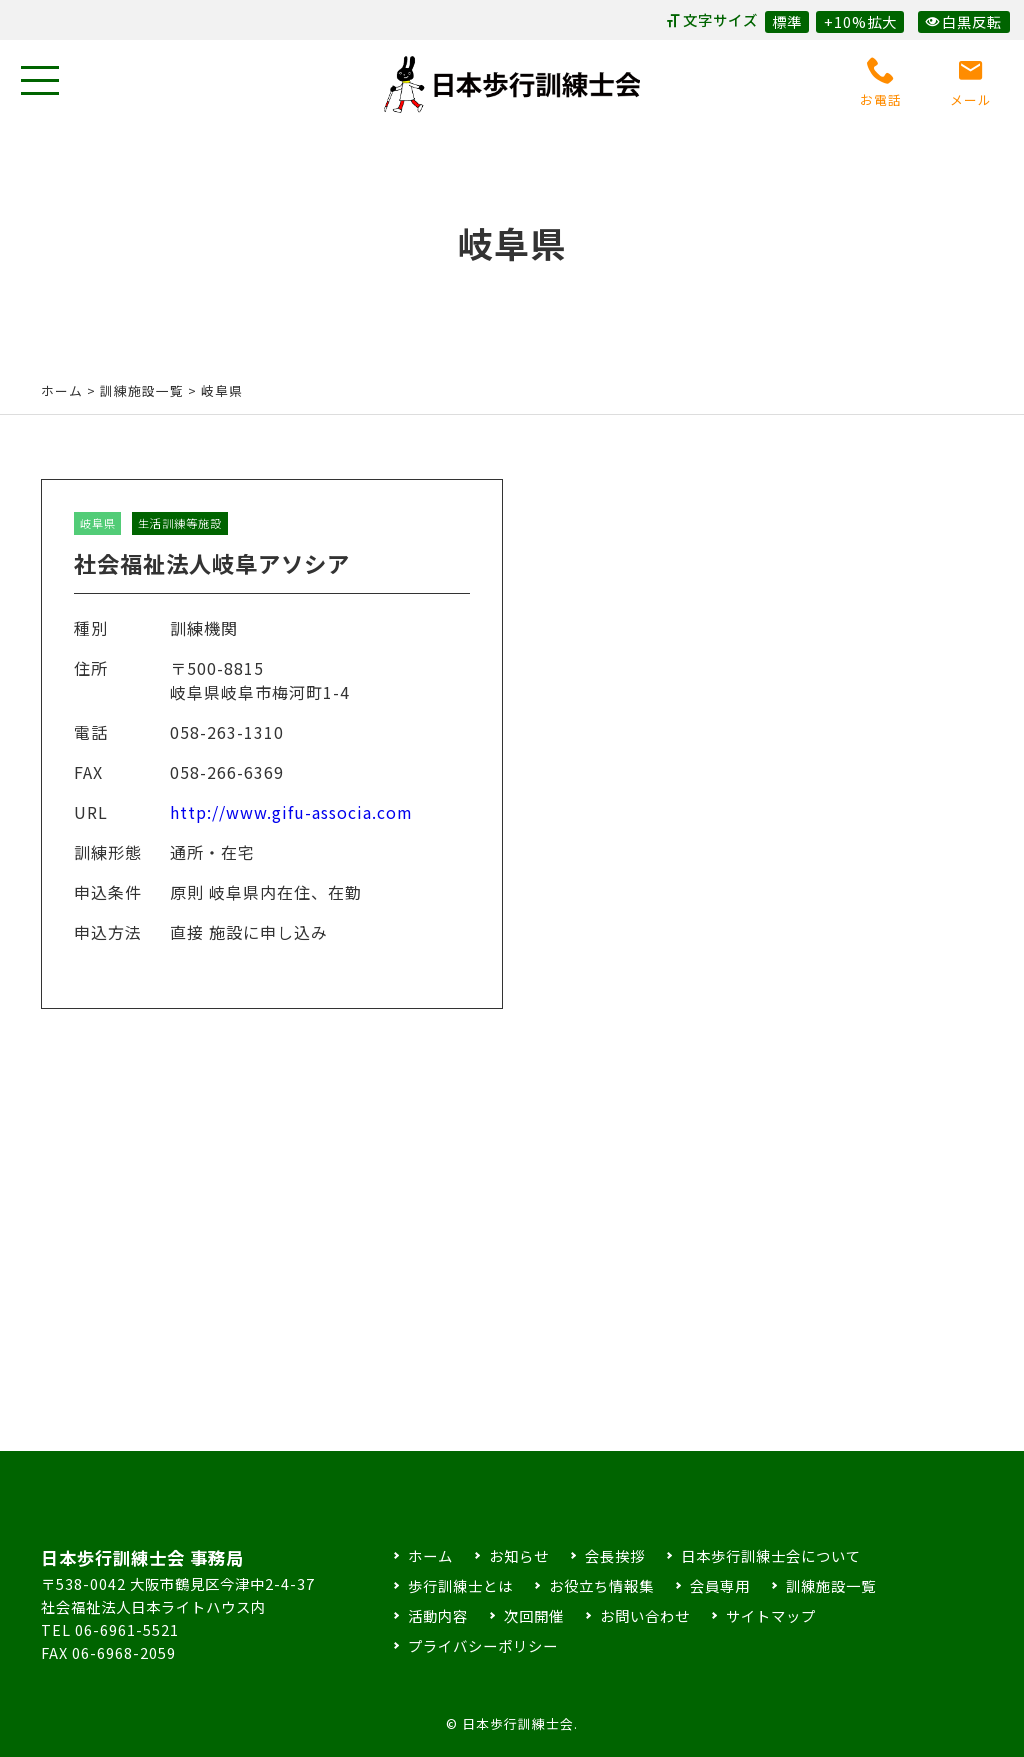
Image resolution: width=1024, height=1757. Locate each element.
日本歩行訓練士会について (771, 1555)
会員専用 (720, 1585)
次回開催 (534, 1615)
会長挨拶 (615, 1555)
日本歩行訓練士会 (512, 84)
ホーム (62, 390)
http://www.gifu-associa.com (291, 830)
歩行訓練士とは (460, 1585)
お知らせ (519, 1555)
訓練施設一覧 (831, 1585)
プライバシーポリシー (483, 1645)
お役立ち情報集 (601, 1585)
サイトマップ (771, 1615)
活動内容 (438, 1615)
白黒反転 (963, 21)
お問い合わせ (645, 1615)
